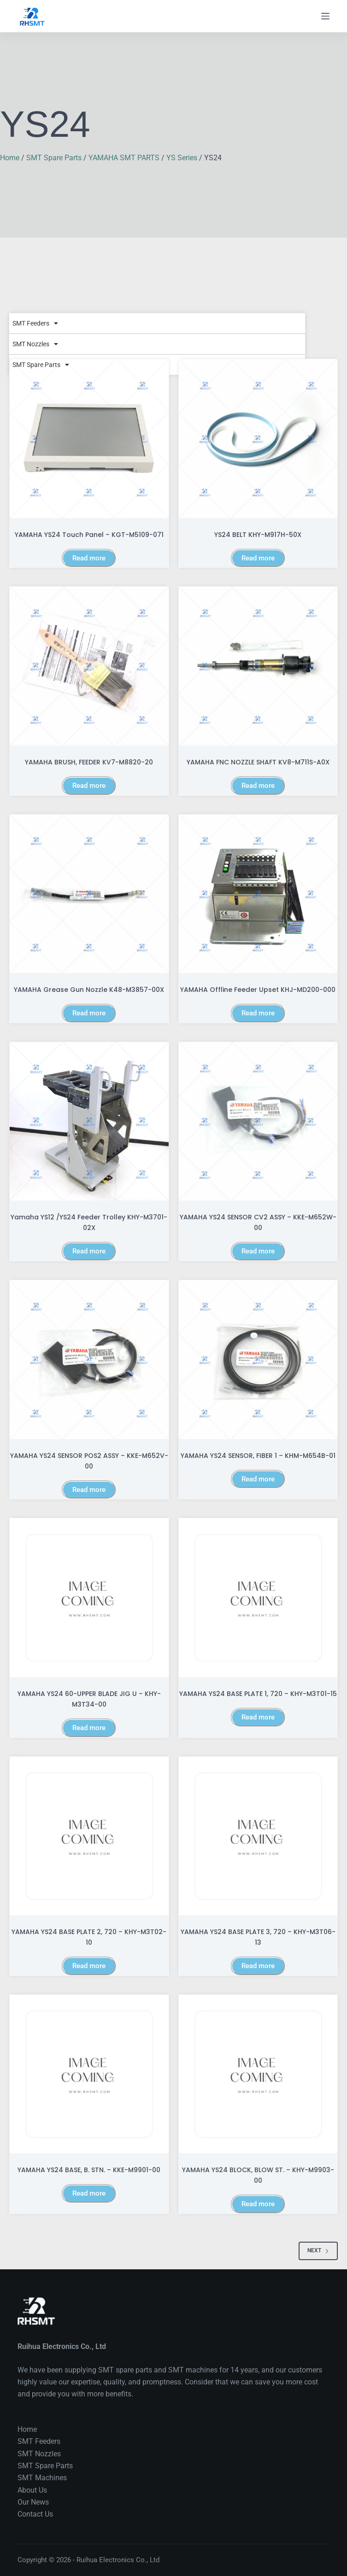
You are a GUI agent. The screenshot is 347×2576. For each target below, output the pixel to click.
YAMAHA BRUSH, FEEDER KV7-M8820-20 (89, 762)
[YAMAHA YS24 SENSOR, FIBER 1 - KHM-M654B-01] (258, 1359)
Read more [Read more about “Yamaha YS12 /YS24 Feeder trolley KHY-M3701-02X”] (89, 1251)
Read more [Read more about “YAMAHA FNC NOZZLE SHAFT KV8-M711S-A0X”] (258, 785)
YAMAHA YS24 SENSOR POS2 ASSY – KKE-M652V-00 (89, 1461)
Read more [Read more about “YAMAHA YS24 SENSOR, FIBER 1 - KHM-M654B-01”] (258, 1479)
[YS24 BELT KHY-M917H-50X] (258, 438)
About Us (32, 2490)
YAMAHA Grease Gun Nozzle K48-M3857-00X (89, 989)
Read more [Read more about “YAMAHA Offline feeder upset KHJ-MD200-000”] (258, 1013)
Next (318, 2250)
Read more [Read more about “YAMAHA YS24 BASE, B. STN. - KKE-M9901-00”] (89, 2193)
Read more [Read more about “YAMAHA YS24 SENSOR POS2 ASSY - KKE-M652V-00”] (89, 1490)
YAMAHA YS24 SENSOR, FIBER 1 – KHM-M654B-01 (258, 1455)
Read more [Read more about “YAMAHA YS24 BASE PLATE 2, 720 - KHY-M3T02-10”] (89, 1966)
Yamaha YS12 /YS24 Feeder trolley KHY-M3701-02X (89, 1222)
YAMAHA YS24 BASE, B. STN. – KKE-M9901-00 (89, 2169)
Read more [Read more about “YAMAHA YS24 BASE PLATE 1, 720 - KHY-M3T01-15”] (258, 1717)
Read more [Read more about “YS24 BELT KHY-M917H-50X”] (258, 558)
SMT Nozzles (35, 344)
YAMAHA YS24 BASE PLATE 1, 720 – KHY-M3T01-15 (258, 1693)
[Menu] (325, 16)
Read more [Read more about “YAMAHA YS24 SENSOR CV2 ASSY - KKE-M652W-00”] (258, 1251)
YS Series (181, 157)
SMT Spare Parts (54, 157)
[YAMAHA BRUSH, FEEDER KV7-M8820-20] (89, 666)
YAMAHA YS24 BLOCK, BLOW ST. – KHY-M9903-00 (258, 2175)
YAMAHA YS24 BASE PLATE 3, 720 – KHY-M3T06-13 (258, 1937)
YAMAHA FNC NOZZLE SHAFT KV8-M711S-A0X (258, 762)
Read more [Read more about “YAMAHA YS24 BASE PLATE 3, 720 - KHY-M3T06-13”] (258, 1966)
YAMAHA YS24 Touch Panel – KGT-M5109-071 (89, 534)
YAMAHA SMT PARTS (123, 157)
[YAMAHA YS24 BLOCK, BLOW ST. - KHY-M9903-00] (258, 2074)
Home (9, 157)
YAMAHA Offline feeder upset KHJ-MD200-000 (257, 989)
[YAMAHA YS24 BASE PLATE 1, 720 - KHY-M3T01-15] (258, 1597)
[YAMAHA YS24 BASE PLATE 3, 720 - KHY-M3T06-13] (258, 1836)
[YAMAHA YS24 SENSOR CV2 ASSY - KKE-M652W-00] (258, 1121)
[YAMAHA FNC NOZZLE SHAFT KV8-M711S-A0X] (258, 666)
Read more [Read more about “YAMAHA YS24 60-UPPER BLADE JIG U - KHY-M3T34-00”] (89, 1728)
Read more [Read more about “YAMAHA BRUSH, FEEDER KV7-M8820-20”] (89, 785)
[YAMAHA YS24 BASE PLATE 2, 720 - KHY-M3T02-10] (89, 1836)
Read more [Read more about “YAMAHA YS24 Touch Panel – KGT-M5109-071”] (89, 558)
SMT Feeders (35, 323)
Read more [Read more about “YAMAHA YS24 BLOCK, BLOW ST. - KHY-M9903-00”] (258, 2204)
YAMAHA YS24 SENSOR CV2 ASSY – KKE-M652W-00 (258, 1222)
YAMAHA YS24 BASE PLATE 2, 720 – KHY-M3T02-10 (89, 1937)
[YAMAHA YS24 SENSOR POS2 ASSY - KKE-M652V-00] (89, 1359)
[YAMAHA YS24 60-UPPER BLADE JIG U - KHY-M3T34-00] (89, 1597)
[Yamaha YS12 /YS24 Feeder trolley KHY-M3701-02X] (89, 1121)
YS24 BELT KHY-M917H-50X (257, 534)
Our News (33, 2502)
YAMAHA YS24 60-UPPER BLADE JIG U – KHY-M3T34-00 (89, 1699)
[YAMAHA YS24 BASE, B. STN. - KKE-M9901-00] (89, 2074)
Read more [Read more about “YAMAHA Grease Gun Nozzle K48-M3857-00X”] (89, 1013)
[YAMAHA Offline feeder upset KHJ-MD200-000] (258, 894)
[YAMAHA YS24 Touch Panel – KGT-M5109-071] (89, 438)
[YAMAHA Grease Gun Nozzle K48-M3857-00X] (89, 894)
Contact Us (35, 2514)
